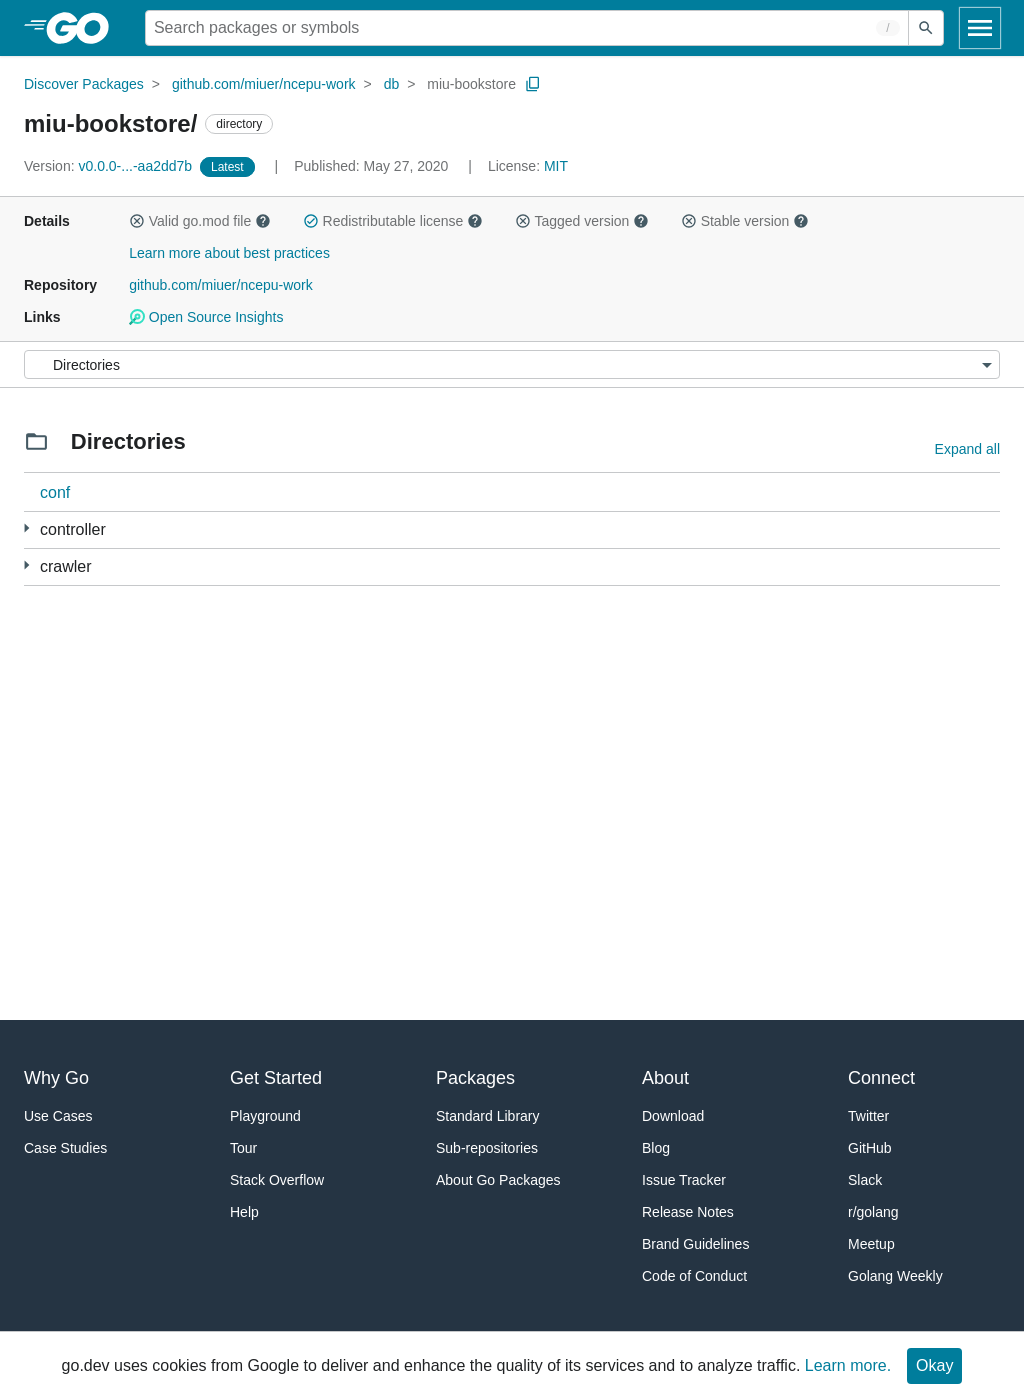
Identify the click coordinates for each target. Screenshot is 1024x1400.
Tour (243, 1148)
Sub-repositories (487, 1148)
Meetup (871, 1244)
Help (244, 1212)
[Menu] (512, 364)
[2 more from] (26, 565)
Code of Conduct (694, 1276)
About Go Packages (498, 1180)
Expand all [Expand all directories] (967, 449)
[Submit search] (926, 28)
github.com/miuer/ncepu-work (264, 84)
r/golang (873, 1212)
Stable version (745, 221)
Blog (656, 1148)
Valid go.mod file (200, 221)
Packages (475, 1078)
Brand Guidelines (695, 1244)
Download (673, 1116)
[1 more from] (26, 528)
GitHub (870, 1148)
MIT (556, 166)
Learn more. (848, 1365)
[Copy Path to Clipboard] (533, 84)
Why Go (56, 1078)
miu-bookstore (471, 84)
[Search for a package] (527, 28)
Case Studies (65, 1148)
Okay (934, 1365)
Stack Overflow (277, 1180)
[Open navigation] (980, 28)
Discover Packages (84, 84)
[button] (137, 221)
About (665, 1078)
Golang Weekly (895, 1276)
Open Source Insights (206, 317)
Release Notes (688, 1212)
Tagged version (582, 221)
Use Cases (58, 1116)
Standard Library (488, 1116)
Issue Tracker (684, 1180)
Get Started (276, 1078)
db (392, 84)
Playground (265, 1116)
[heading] (84, 28)
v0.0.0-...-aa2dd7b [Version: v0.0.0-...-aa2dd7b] (110, 166)
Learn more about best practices (229, 253)
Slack (865, 1180)
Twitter (868, 1116)
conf (55, 492)
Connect (881, 1078)
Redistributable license (393, 221)
